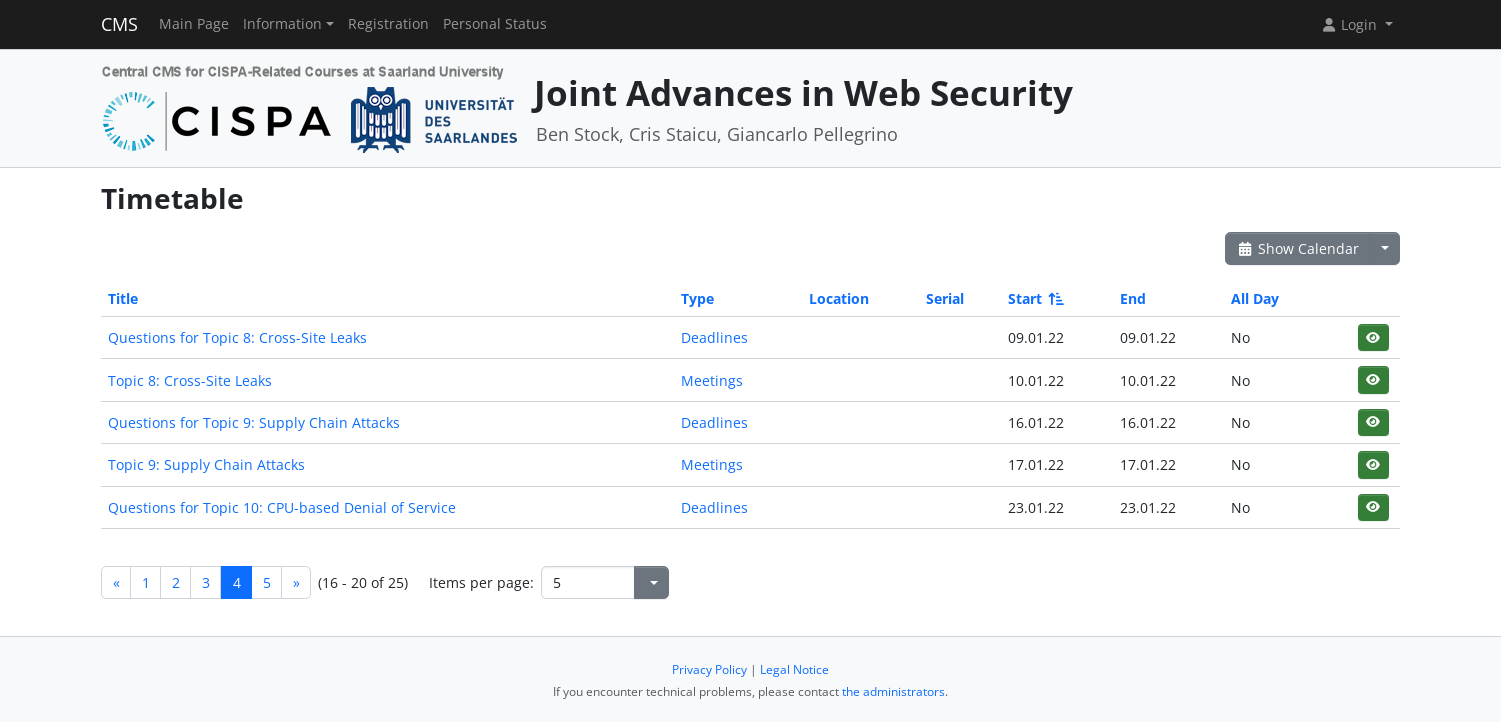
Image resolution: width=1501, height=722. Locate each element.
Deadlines (714, 337)
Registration (388, 24)
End (1133, 298)
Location (839, 298)
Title (123, 298)
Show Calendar (1297, 248)
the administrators (893, 691)
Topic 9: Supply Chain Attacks (206, 464)
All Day (1255, 298)
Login (1351, 24)
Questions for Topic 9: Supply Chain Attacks (254, 422)
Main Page (194, 24)
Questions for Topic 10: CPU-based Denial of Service (282, 507)
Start (1034, 298)
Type (697, 298)
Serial (945, 298)
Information (282, 24)
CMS (119, 24)
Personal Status (495, 24)
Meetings (712, 380)
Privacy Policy (709, 669)
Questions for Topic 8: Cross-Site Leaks (237, 337)
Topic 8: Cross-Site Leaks (190, 380)
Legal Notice (794, 669)
